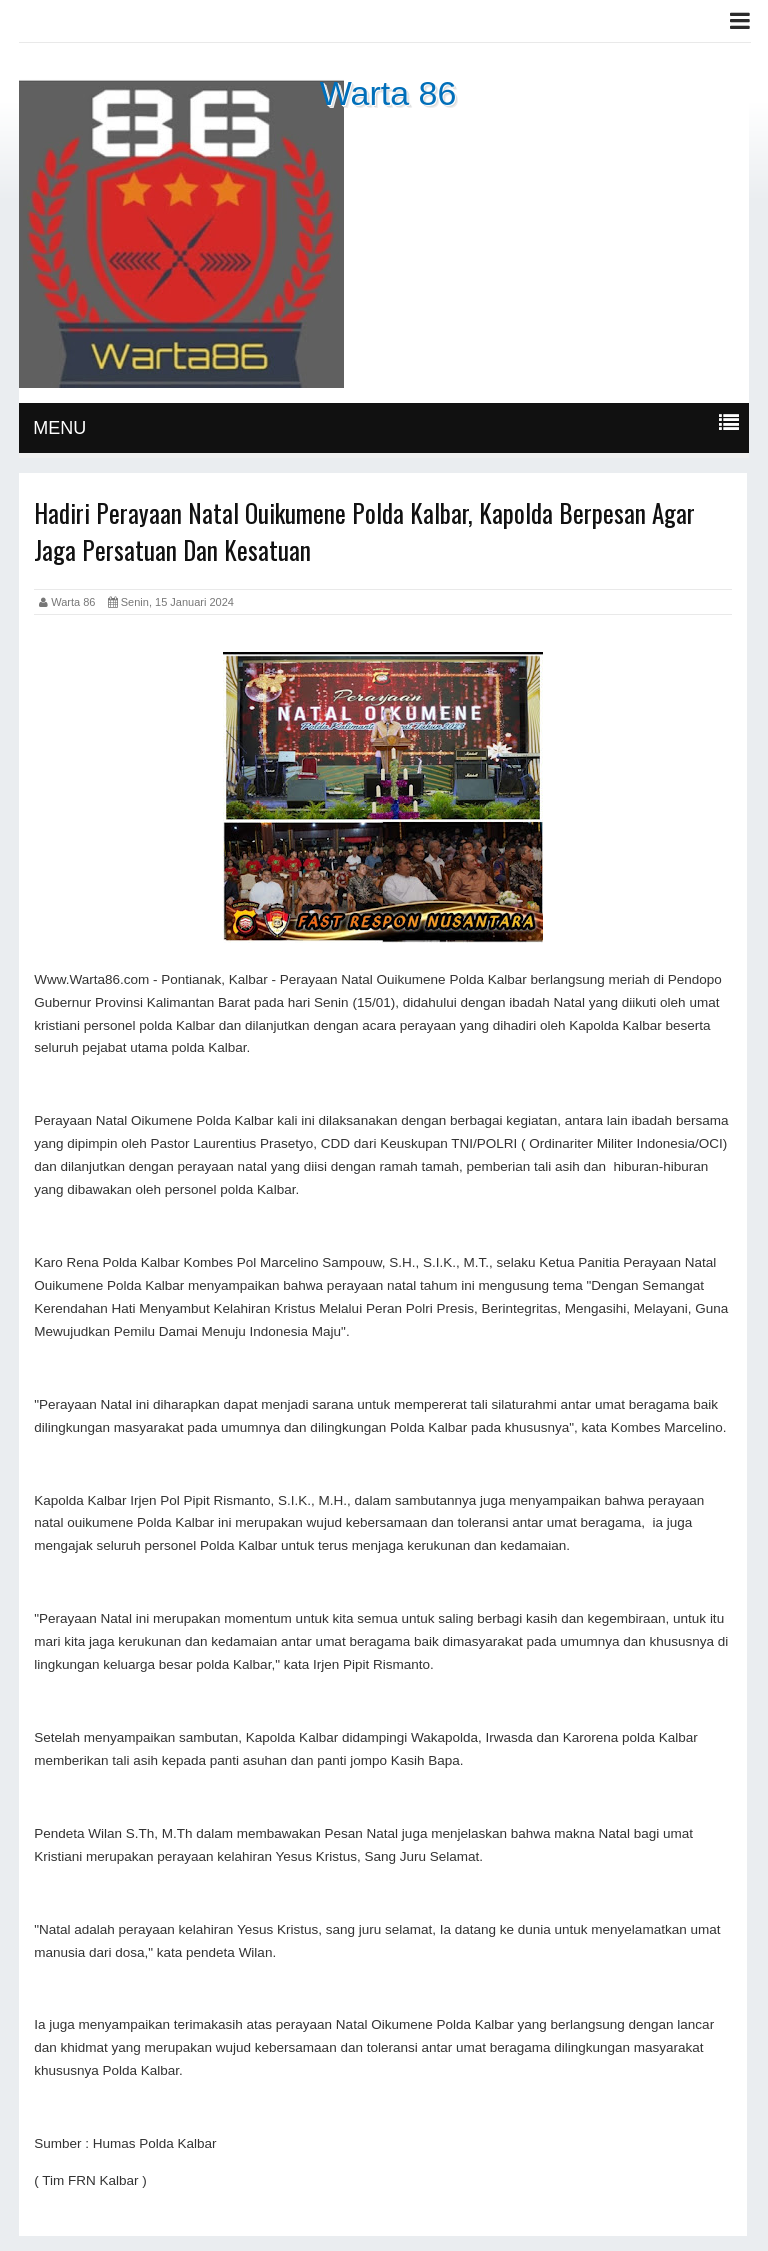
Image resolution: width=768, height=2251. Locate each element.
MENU (59, 428)
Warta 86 (388, 93)
